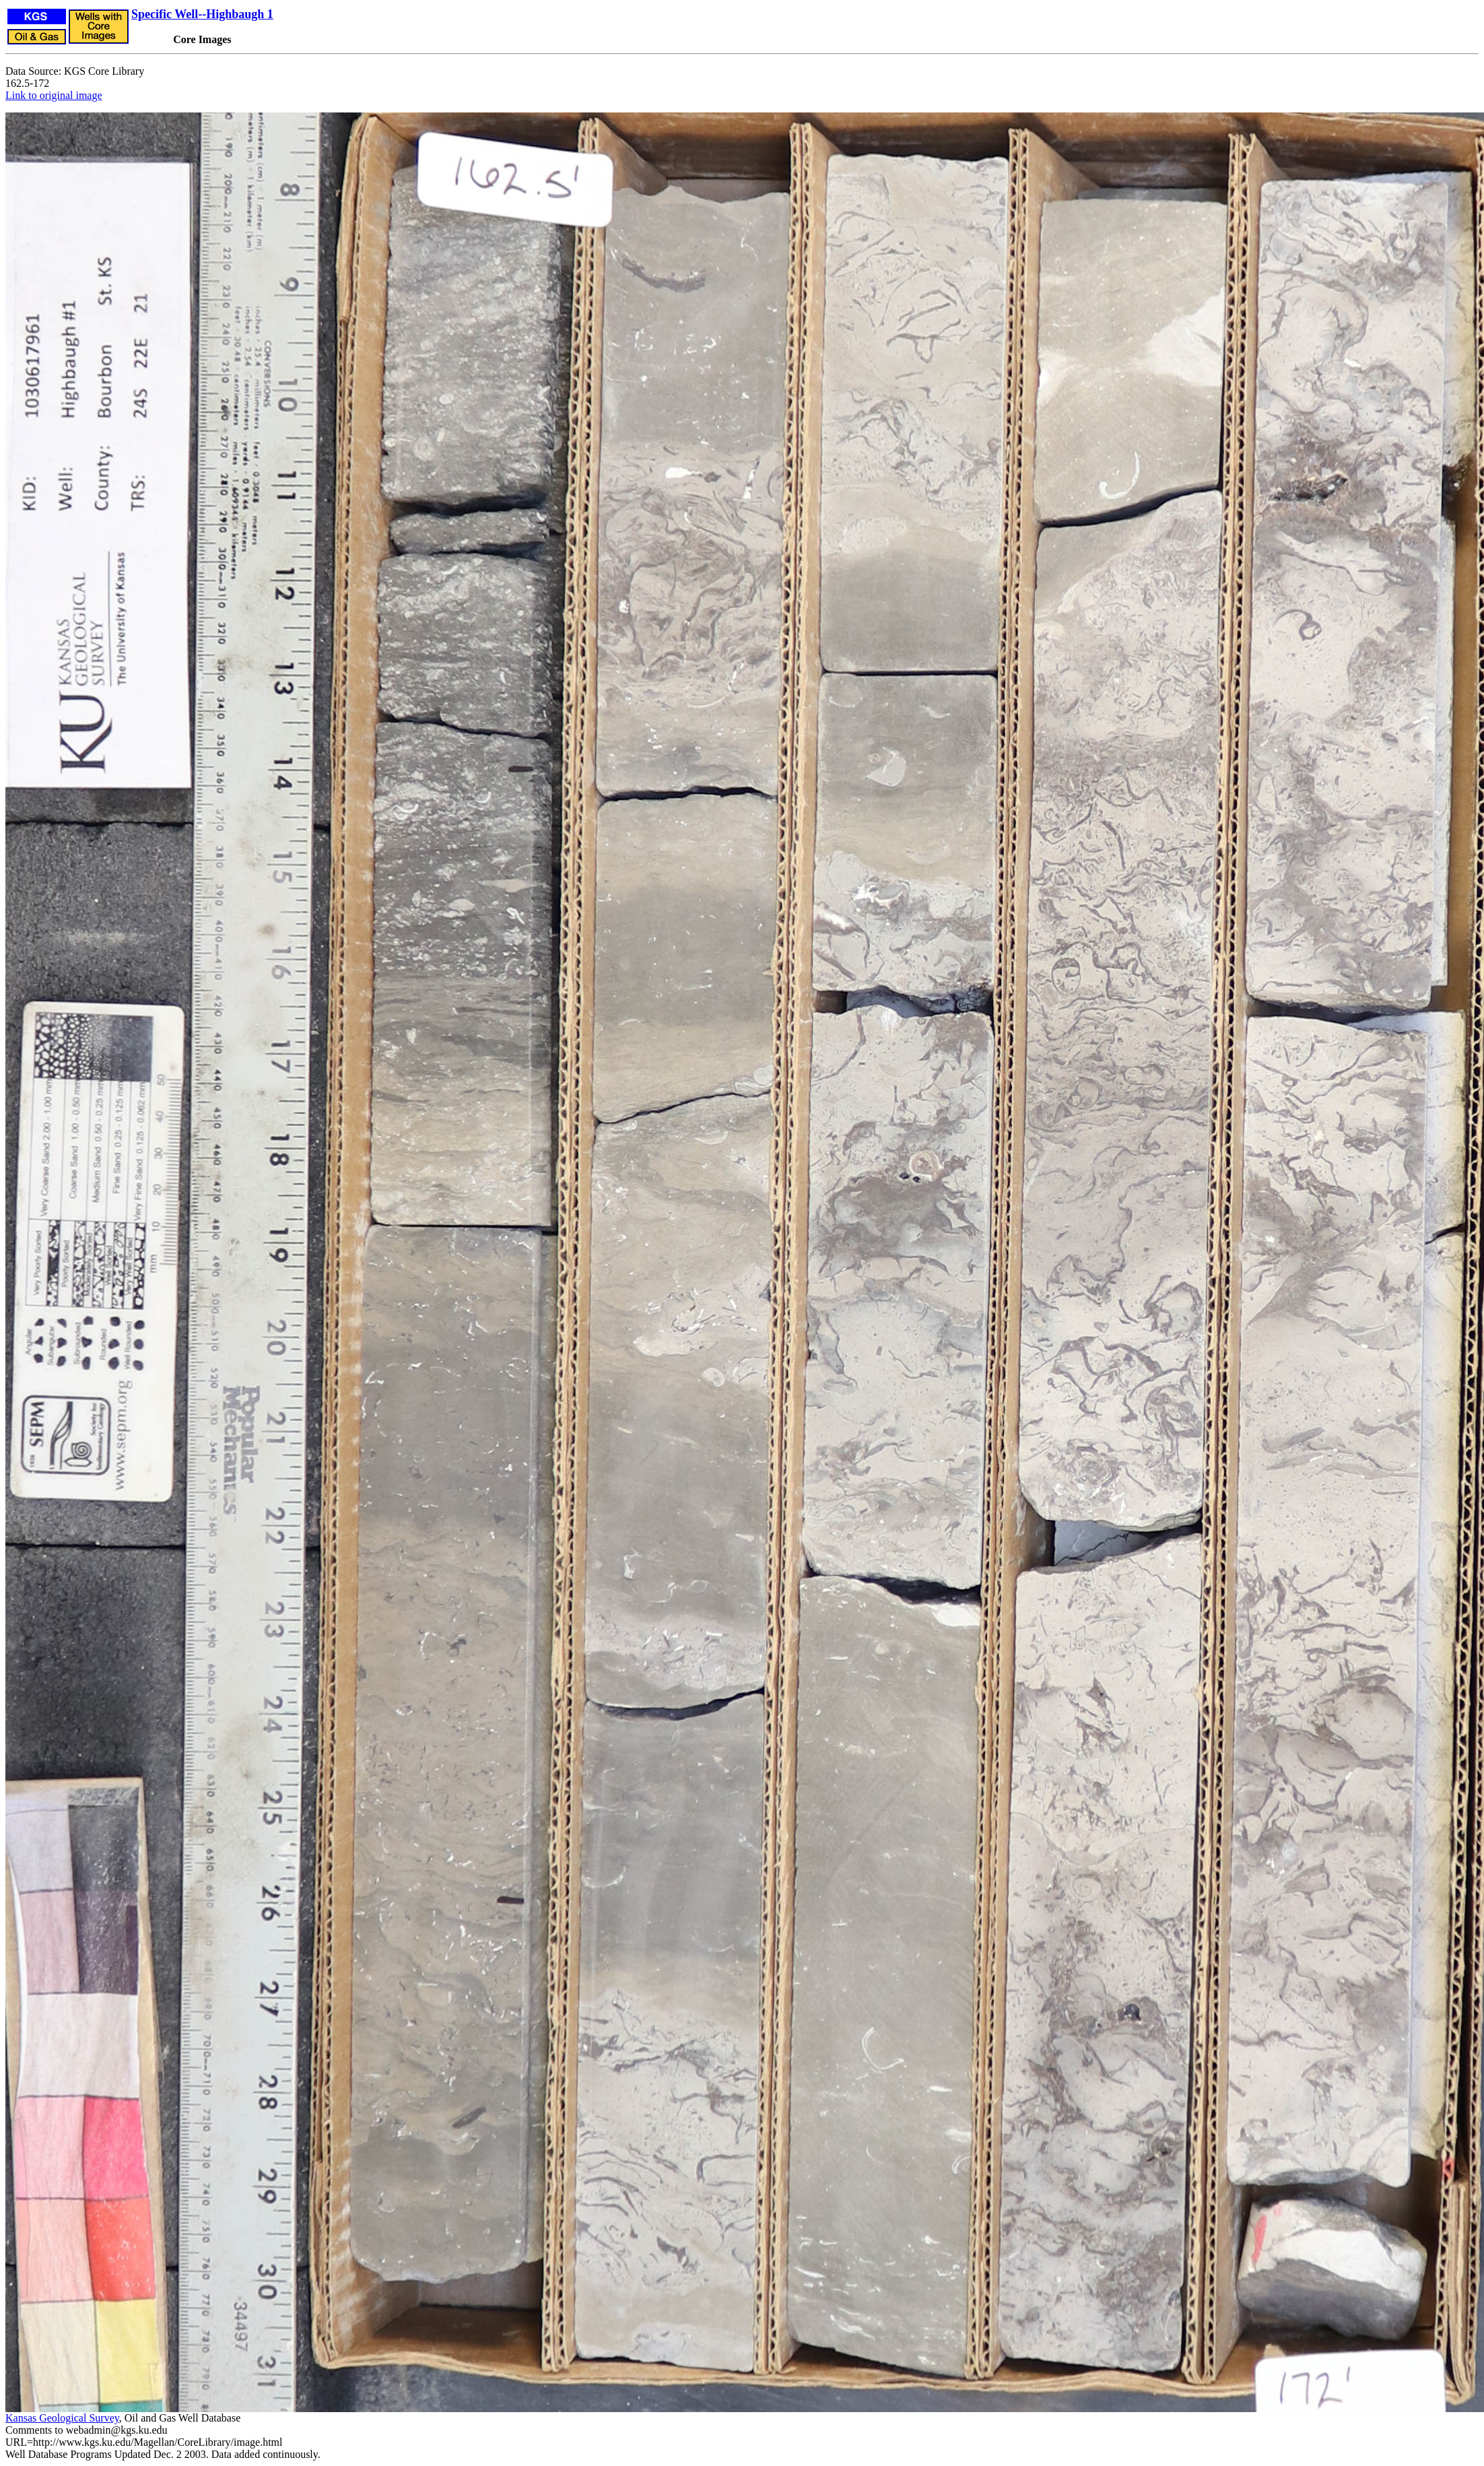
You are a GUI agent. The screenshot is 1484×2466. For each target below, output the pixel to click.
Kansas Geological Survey (62, 2418)
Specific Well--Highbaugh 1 (202, 14)
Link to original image (53, 95)
